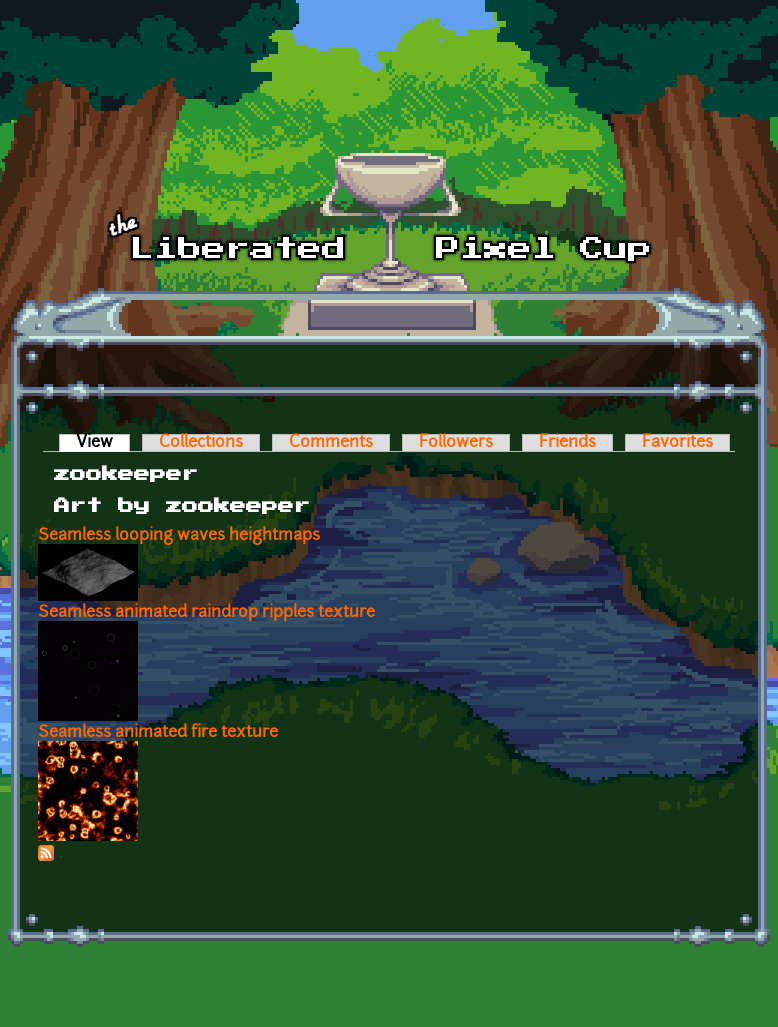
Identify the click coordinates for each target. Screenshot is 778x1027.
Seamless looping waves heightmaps (179, 536)
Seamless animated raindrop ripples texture (206, 613)
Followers (456, 443)
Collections (201, 443)
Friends (567, 443)
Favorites (677, 443)
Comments (331, 443)
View (103, 443)
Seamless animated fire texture (158, 733)
